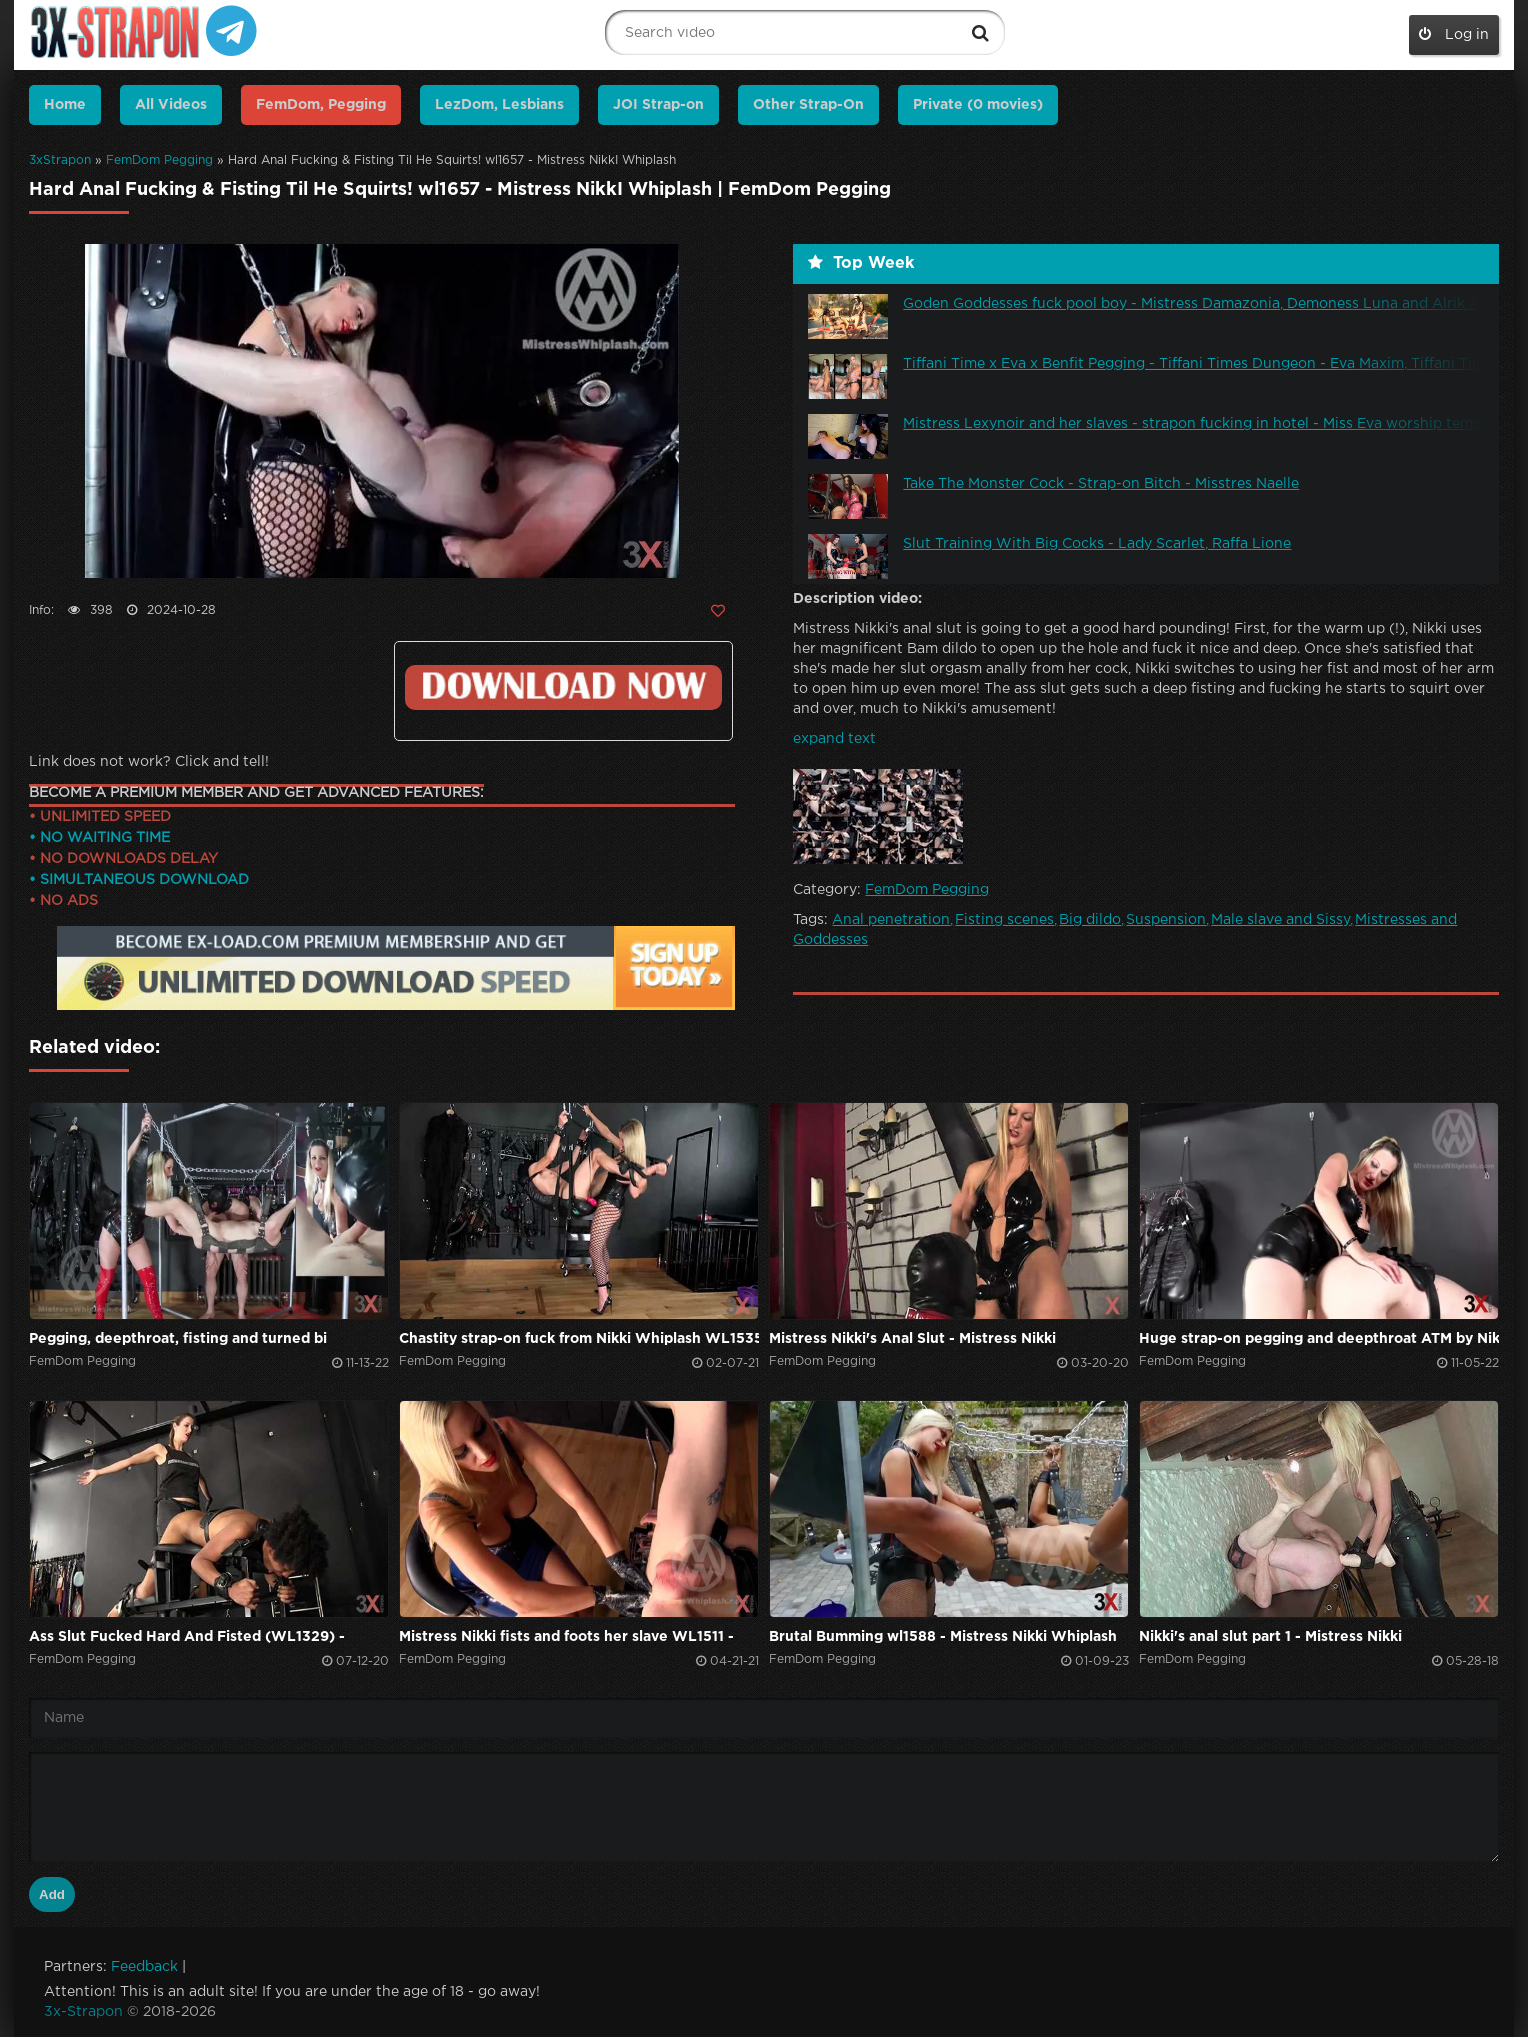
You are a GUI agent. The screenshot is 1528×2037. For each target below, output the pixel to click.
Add (52, 1894)
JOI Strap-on (658, 105)
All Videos (171, 105)
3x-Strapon (83, 2012)
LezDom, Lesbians (499, 105)
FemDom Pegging (159, 160)
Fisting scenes (1004, 920)
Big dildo (1090, 920)
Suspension (1166, 920)
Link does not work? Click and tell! (149, 762)
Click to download (563, 687)
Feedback (144, 1967)
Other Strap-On (808, 105)
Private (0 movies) (978, 105)
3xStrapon (60, 160)
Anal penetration (891, 920)
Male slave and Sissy (1280, 920)
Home (65, 105)
